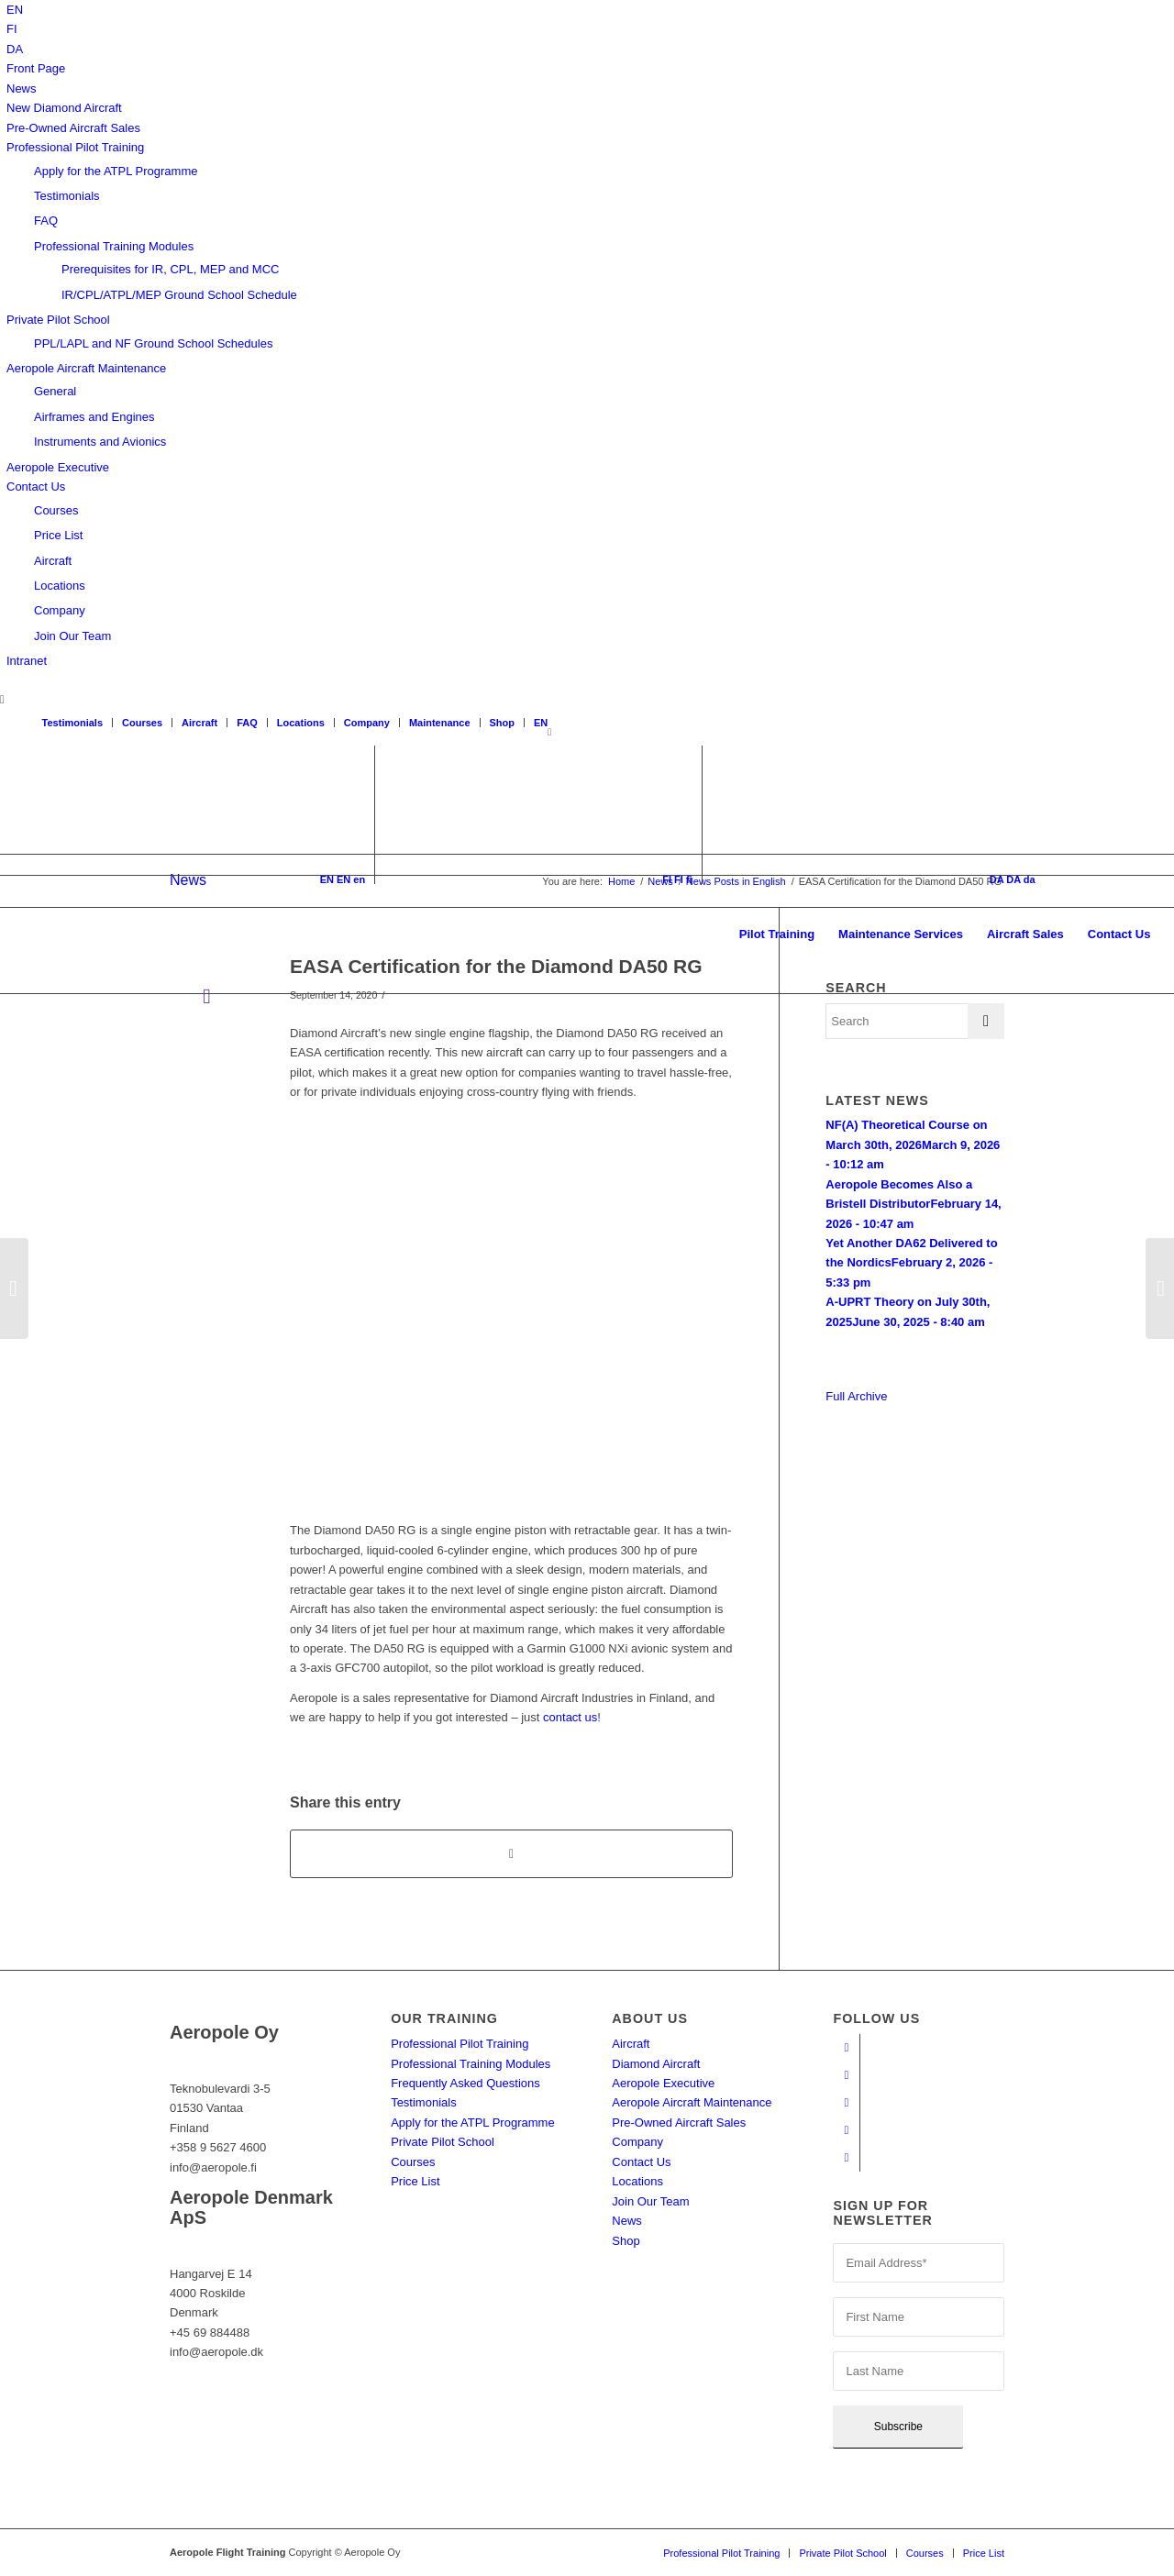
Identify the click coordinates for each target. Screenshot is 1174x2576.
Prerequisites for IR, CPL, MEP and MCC (170, 269)
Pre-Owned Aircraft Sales (73, 128)
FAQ (46, 220)
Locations (59, 585)
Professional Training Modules (114, 246)
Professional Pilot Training (75, 147)
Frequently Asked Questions (465, 2083)
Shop (502, 722)
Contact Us (35, 486)
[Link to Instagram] (846, 2103)
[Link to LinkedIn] (846, 2130)
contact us (570, 1717)
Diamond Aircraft (656, 2064)
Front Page (35, 68)
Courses (56, 510)
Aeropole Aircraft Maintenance (86, 368)
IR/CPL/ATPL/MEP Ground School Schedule (179, 295)
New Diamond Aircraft (64, 108)
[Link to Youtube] (846, 2075)
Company (59, 610)
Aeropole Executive (57, 467)
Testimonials (67, 196)
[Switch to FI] (11, 29)
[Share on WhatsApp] (511, 1853)
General (55, 391)
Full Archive (856, 1396)
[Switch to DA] (14, 49)
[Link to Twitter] (846, 2158)
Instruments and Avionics (100, 441)
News (21, 88)
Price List (58, 535)
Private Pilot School (58, 319)
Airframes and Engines (94, 417)
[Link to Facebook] (846, 2048)
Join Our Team (72, 636)
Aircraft (53, 561)
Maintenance (440, 722)
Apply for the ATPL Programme (115, 171)
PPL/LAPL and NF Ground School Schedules (153, 343)
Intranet (26, 661)
